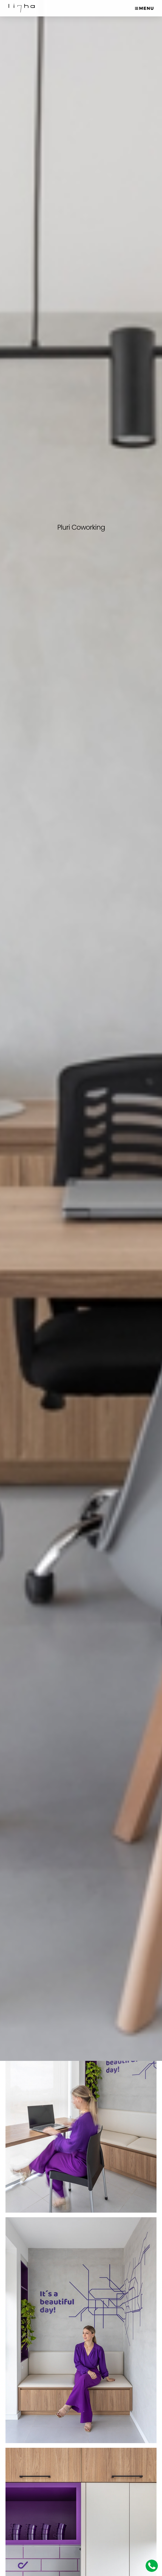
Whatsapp (152, 2566)
